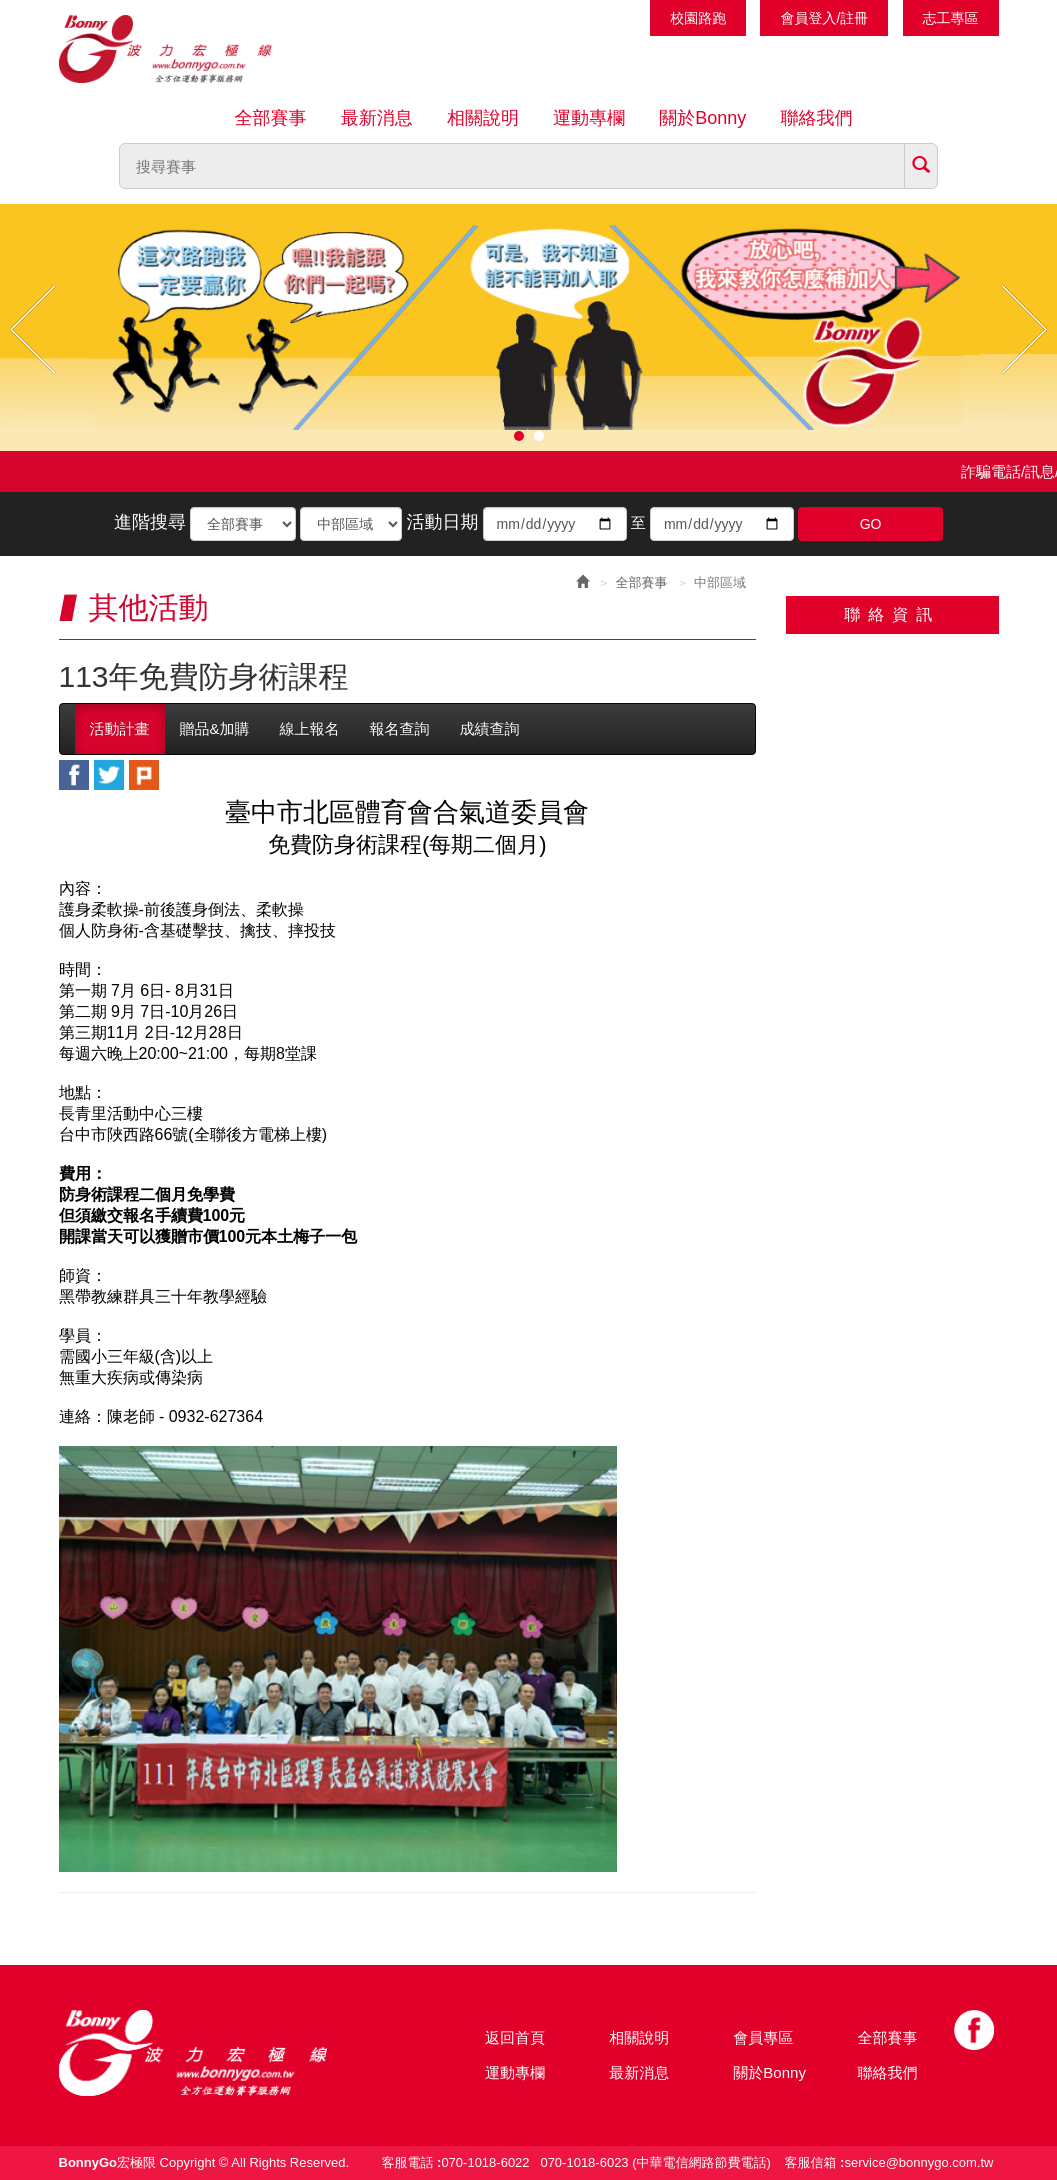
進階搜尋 (150, 522)
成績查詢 (490, 728)
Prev (33, 329)
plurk (144, 775)
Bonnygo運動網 (189, 49)
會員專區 (763, 2037)
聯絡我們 (816, 118)
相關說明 (483, 118)
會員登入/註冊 (824, 18)
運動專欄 (589, 118)
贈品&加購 (215, 728)
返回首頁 (515, 2037)
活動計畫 (120, 728)
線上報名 (310, 728)
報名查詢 (400, 728)
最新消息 (377, 118)
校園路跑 (698, 18)
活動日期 (442, 522)
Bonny (224, 2053)
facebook (74, 775)
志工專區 (951, 18)
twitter (109, 775)
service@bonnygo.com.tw (918, 2162)
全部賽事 (271, 118)
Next (1024, 329)
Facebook (974, 2030)
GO (871, 524)
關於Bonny (702, 118)
